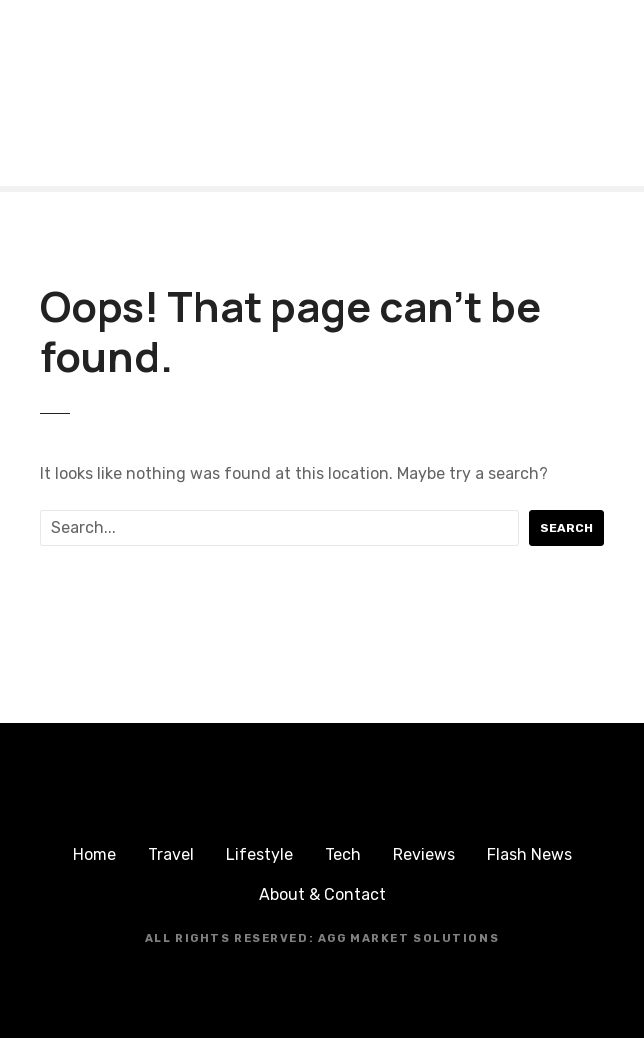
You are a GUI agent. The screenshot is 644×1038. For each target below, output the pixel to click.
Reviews (424, 854)
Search (566, 528)
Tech (343, 854)
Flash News (529, 854)
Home (94, 854)
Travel (171, 854)
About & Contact (322, 894)
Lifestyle (259, 854)
